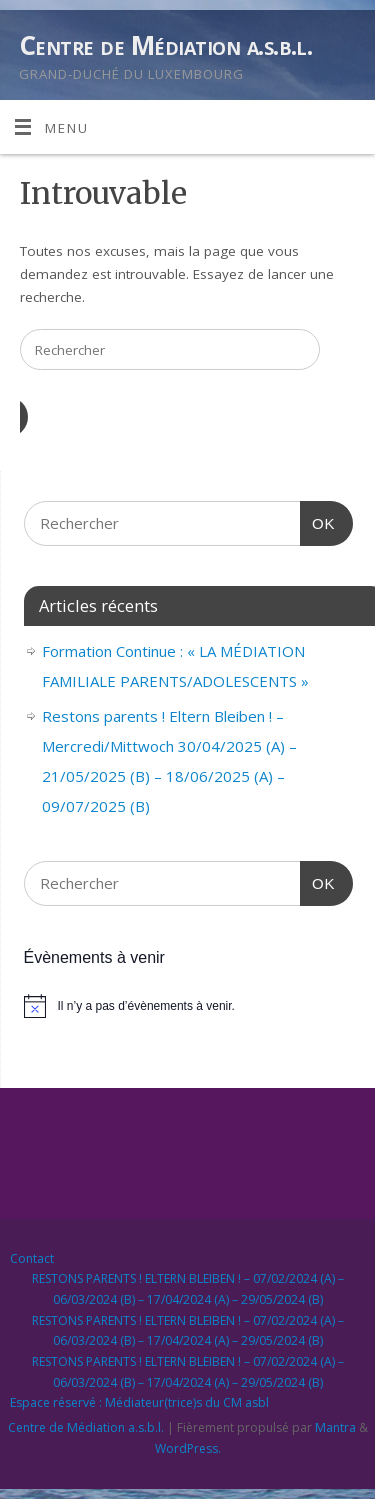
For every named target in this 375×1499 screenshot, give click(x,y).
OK (318, 521)
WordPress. (188, 1448)
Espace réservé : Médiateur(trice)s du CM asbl (139, 1402)
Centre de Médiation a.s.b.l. (165, 45)
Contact (32, 1258)
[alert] (188, 1006)
